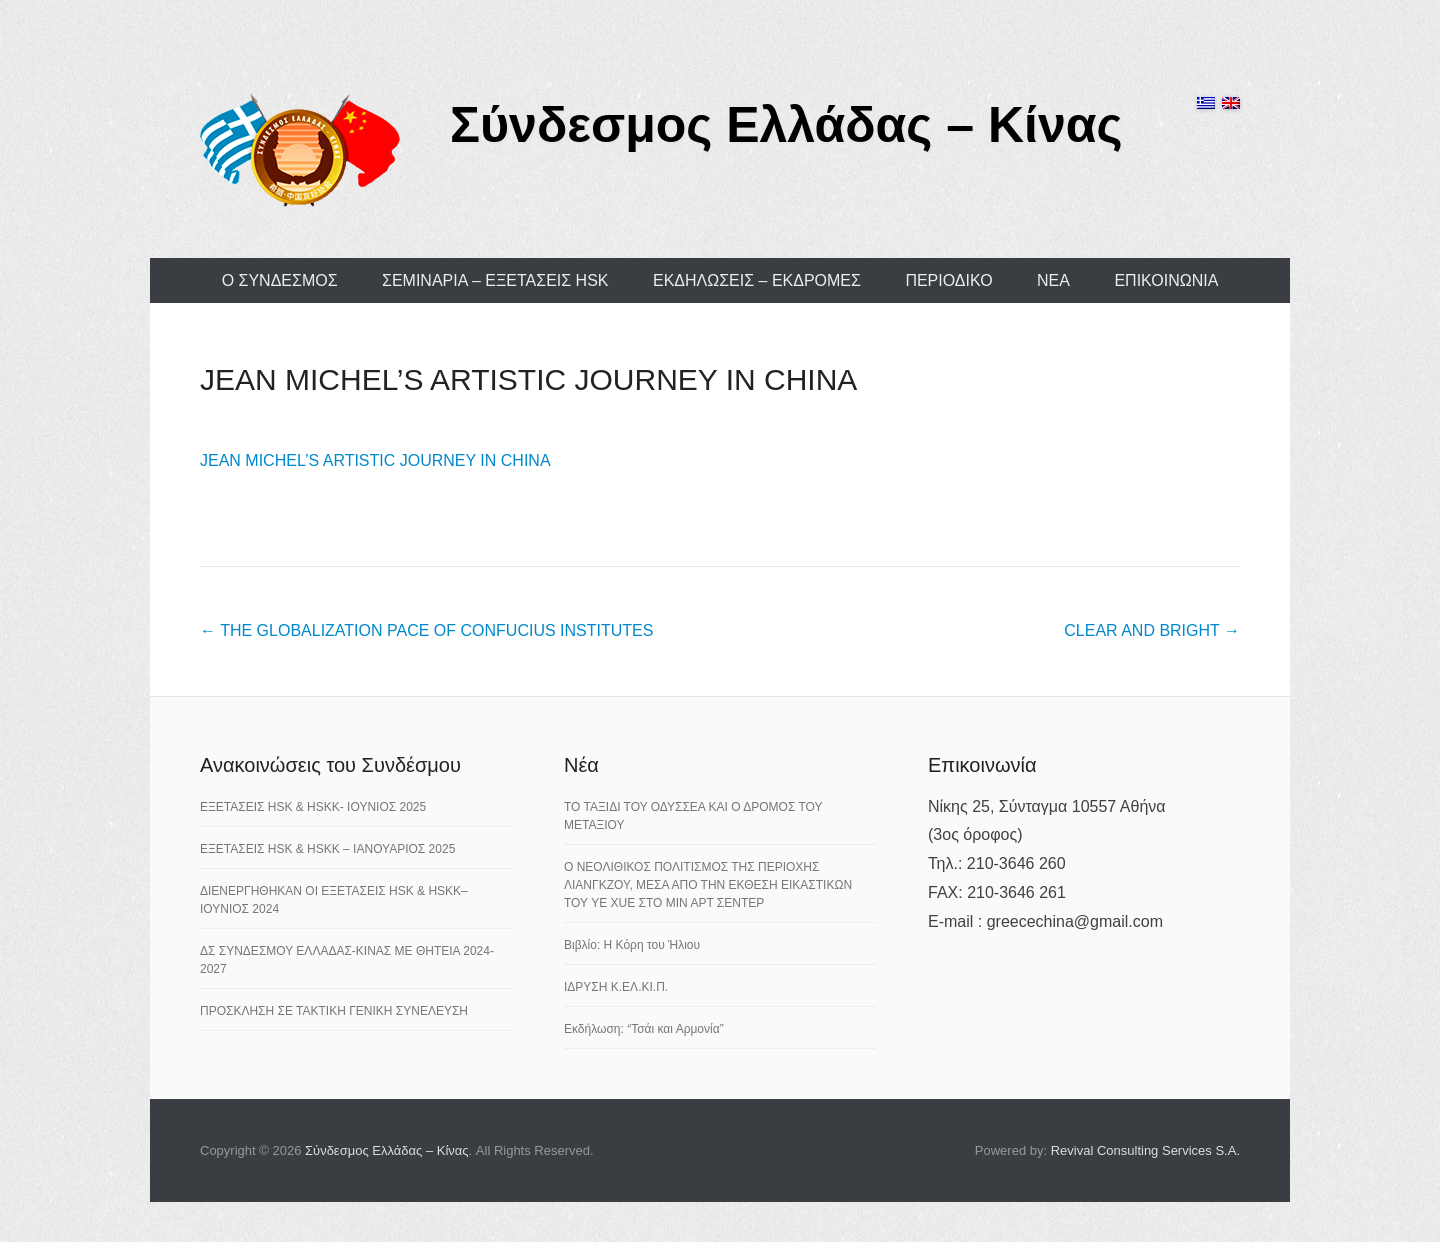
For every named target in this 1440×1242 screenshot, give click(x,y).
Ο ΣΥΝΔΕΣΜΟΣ (280, 280)
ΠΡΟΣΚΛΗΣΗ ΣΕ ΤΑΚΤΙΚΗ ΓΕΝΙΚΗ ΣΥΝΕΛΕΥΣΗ (334, 1011)
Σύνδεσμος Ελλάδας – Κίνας (786, 125)
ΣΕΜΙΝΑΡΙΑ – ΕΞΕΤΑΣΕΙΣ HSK (495, 280)
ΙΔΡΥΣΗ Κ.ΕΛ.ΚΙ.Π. (616, 987)
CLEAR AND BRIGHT (1152, 630)
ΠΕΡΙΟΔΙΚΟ (948, 280)
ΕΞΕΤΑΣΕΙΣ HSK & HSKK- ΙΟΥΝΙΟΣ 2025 (313, 807)
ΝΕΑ (1053, 280)
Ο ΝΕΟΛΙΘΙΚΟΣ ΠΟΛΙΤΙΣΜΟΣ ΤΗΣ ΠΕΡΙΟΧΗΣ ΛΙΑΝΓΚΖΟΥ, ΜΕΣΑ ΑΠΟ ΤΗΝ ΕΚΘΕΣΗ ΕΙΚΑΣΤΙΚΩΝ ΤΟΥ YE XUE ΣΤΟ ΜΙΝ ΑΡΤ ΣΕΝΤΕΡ (708, 885)
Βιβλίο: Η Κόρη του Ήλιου (632, 945)
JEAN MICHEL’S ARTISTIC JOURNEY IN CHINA (528, 379)
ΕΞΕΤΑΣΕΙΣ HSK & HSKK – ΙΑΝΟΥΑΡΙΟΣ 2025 (327, 849)
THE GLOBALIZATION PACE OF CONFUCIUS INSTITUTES (426, 630)
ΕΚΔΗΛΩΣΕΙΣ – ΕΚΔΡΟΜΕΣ (757, 280)
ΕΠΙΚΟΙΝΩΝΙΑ (1166, 280)
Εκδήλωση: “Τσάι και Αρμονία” (644, 1029)
